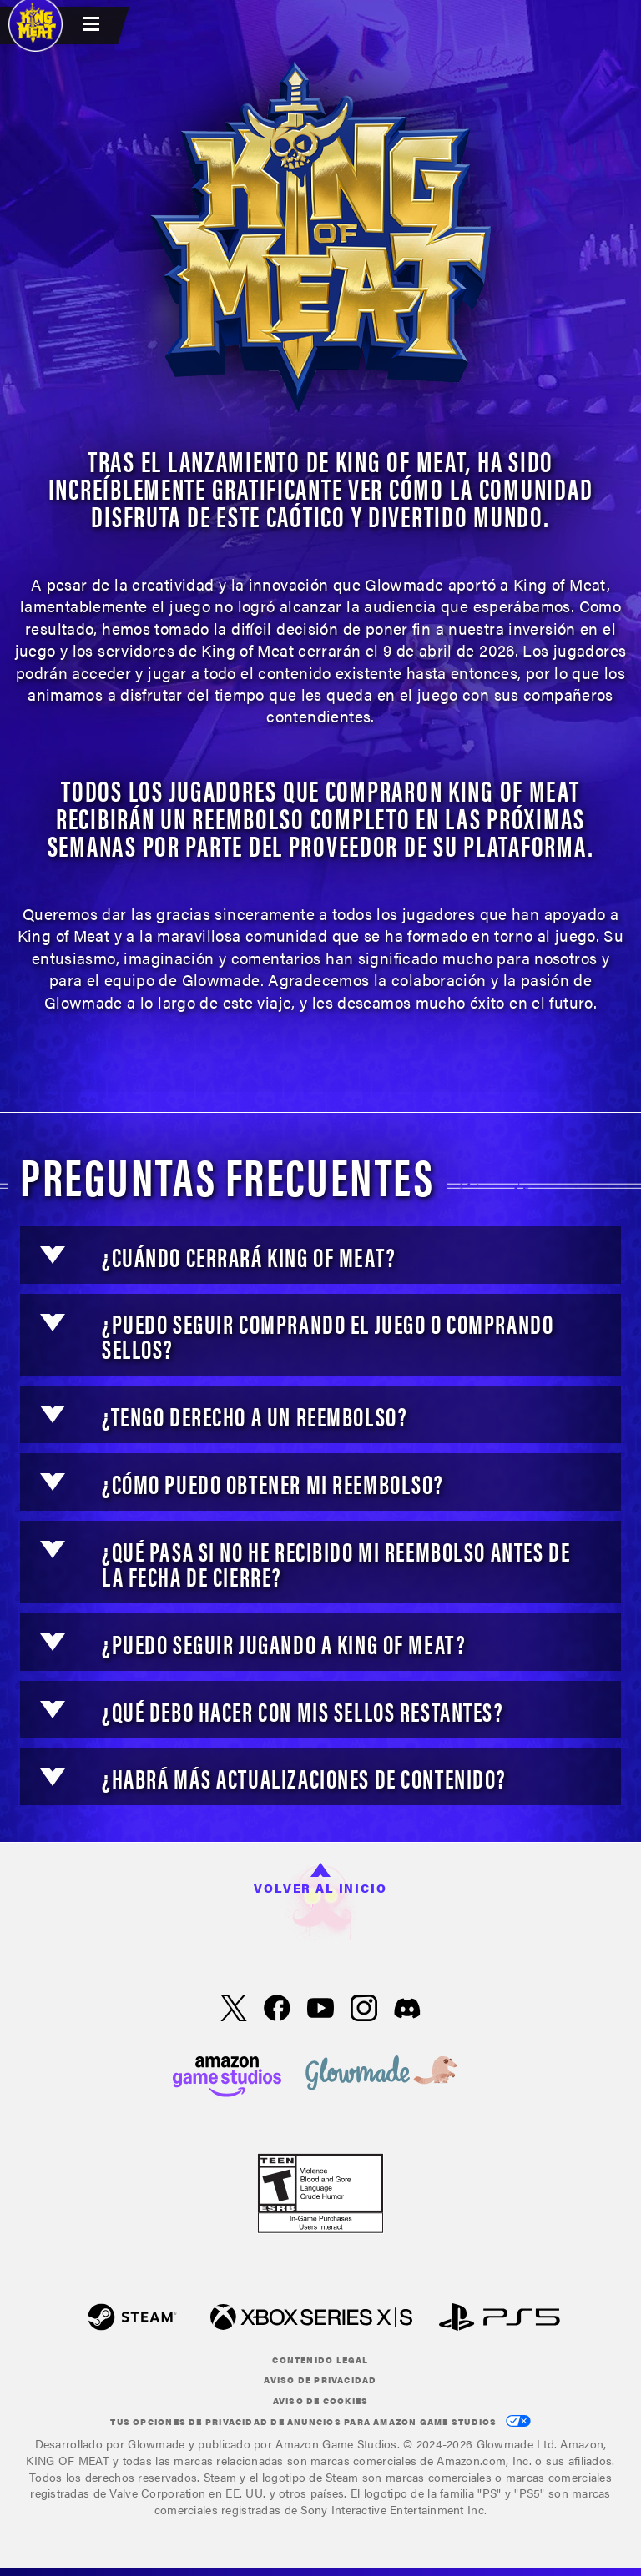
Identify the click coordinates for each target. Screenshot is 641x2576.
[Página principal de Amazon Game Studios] (227, 2074)
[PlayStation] (499, 2318)
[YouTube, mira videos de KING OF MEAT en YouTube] (320, 2010)
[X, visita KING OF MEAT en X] (233, 2010)
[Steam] (132, 2318)
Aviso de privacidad (320, 2380)
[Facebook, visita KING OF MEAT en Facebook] (277, 2010)
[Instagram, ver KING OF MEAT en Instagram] (364, 2010)
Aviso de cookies (321, 2401)
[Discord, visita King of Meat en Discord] (407, 2010)
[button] (52, 1255)
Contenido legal (320, 2360)
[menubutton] (93, 25)
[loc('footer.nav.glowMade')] (381, 2074)
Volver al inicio (320, 1879)
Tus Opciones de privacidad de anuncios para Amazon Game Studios (320, 2421)
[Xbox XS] (311, 2318)
